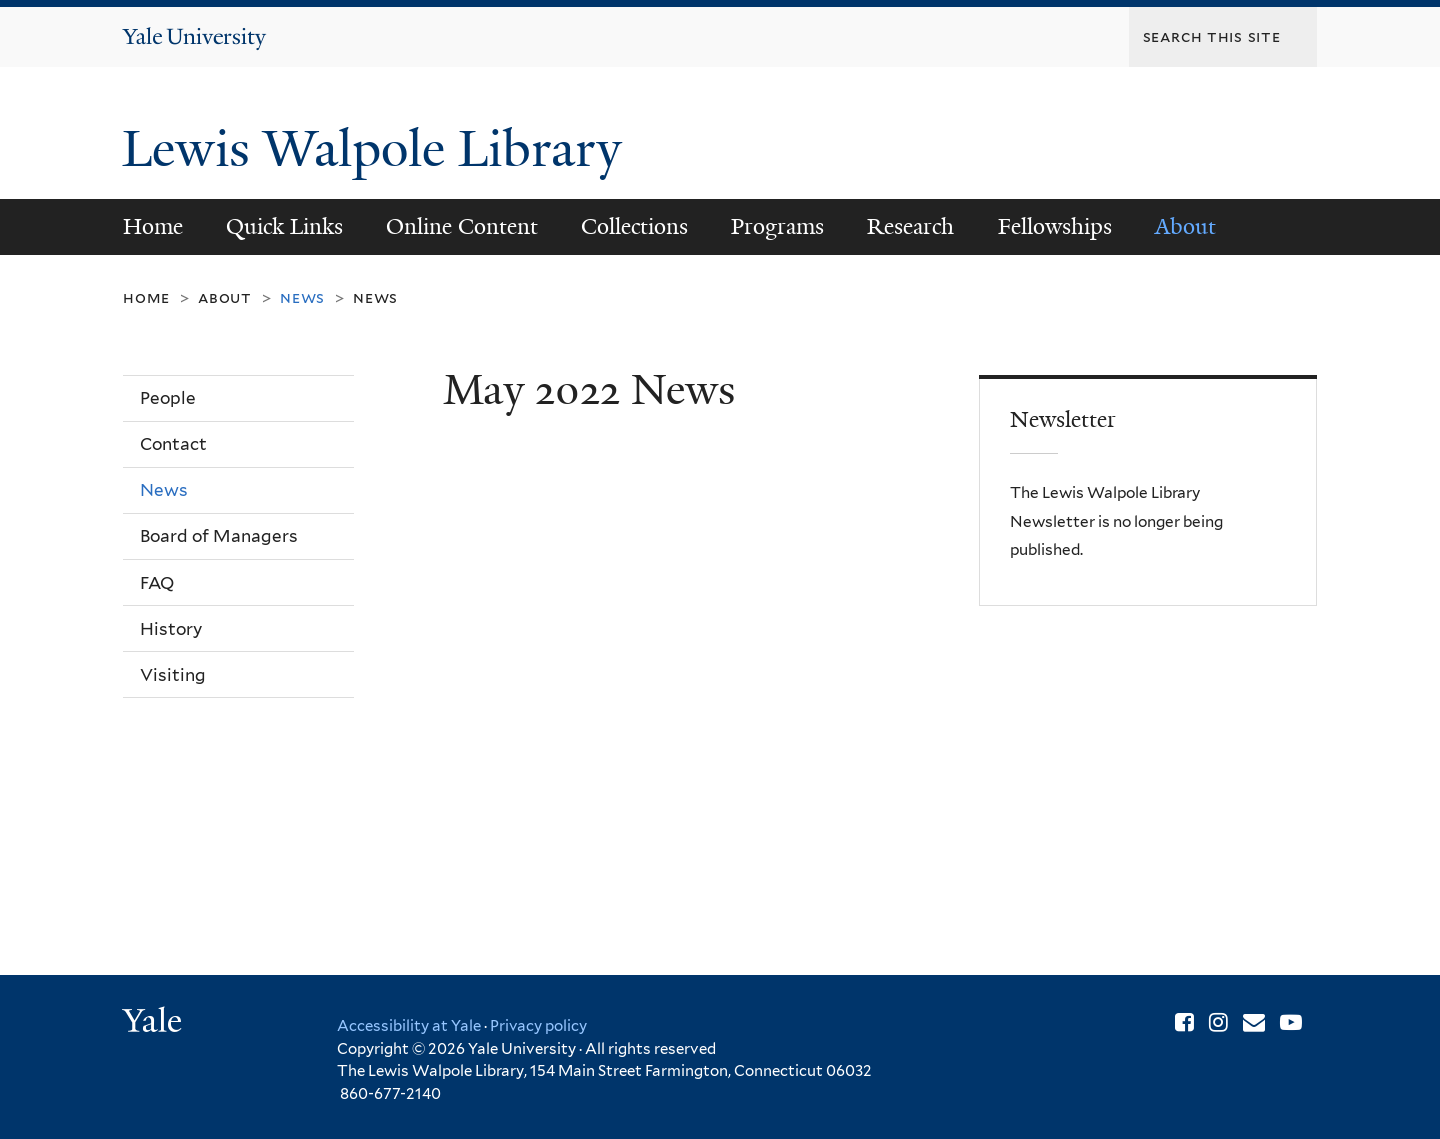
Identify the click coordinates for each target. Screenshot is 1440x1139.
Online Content (462, 226)
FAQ (157, 583)
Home (153, 226)
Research (910, 226)
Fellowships (1055, 226)
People (168, 398)
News (375, 297)
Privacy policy (538, 1026)
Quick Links (284, 226)
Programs (777, 226)
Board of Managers (219, 536)
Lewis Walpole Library (378, 149)
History (171, 629)
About (1185, 226)
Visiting (173, 675)
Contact (173, 444)
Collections (634, 226)
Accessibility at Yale (409, 1026)
